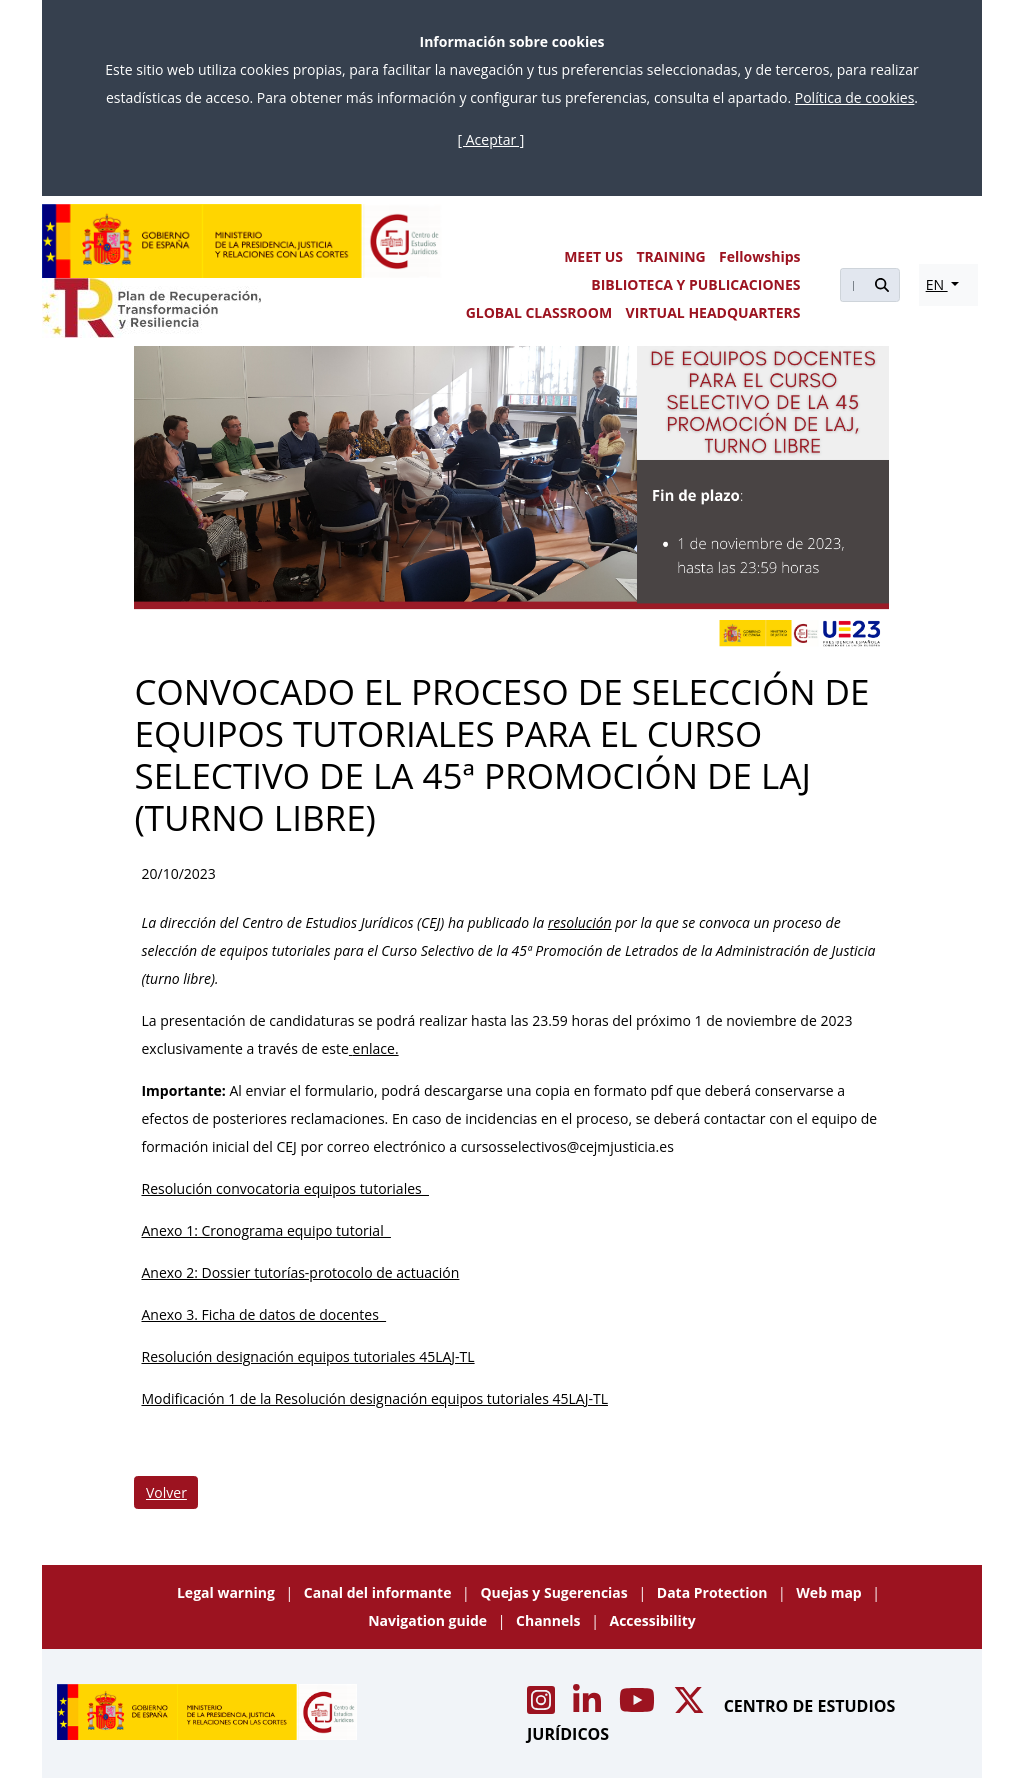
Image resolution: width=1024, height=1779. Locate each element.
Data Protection (714, 1592)
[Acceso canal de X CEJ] (691, 1706)
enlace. (376, 1048)
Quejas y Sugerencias (555, 1592)
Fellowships (759, 256)
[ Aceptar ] (491, 139)
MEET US (593, 256)
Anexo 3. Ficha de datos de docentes (263, 1314)
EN (937, 284)
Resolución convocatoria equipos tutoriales (285, 1188)
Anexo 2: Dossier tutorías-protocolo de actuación (300, 1272)
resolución (580, 922)
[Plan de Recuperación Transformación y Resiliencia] (151, 308)
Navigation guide (429, 1620)
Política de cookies (855, 97)
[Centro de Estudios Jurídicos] (242, 241)
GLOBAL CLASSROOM (539, 312)
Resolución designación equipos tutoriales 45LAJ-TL (307, 1356)
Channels (550, 1620)
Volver (166, 1492)
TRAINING (670, 256)
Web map (830, 1592)
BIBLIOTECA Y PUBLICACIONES (695, 284)
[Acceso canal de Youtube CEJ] (639, 1706)
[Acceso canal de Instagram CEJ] (543, 1706)
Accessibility (653, 1620)
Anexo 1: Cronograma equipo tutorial (265, 1230)
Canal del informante (379, 1592)
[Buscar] (852, 285)
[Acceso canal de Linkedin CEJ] (589, 1706)
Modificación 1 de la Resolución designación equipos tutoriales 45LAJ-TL (374, 1398)
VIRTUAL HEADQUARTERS (713, 312)
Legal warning (227, 1592)
